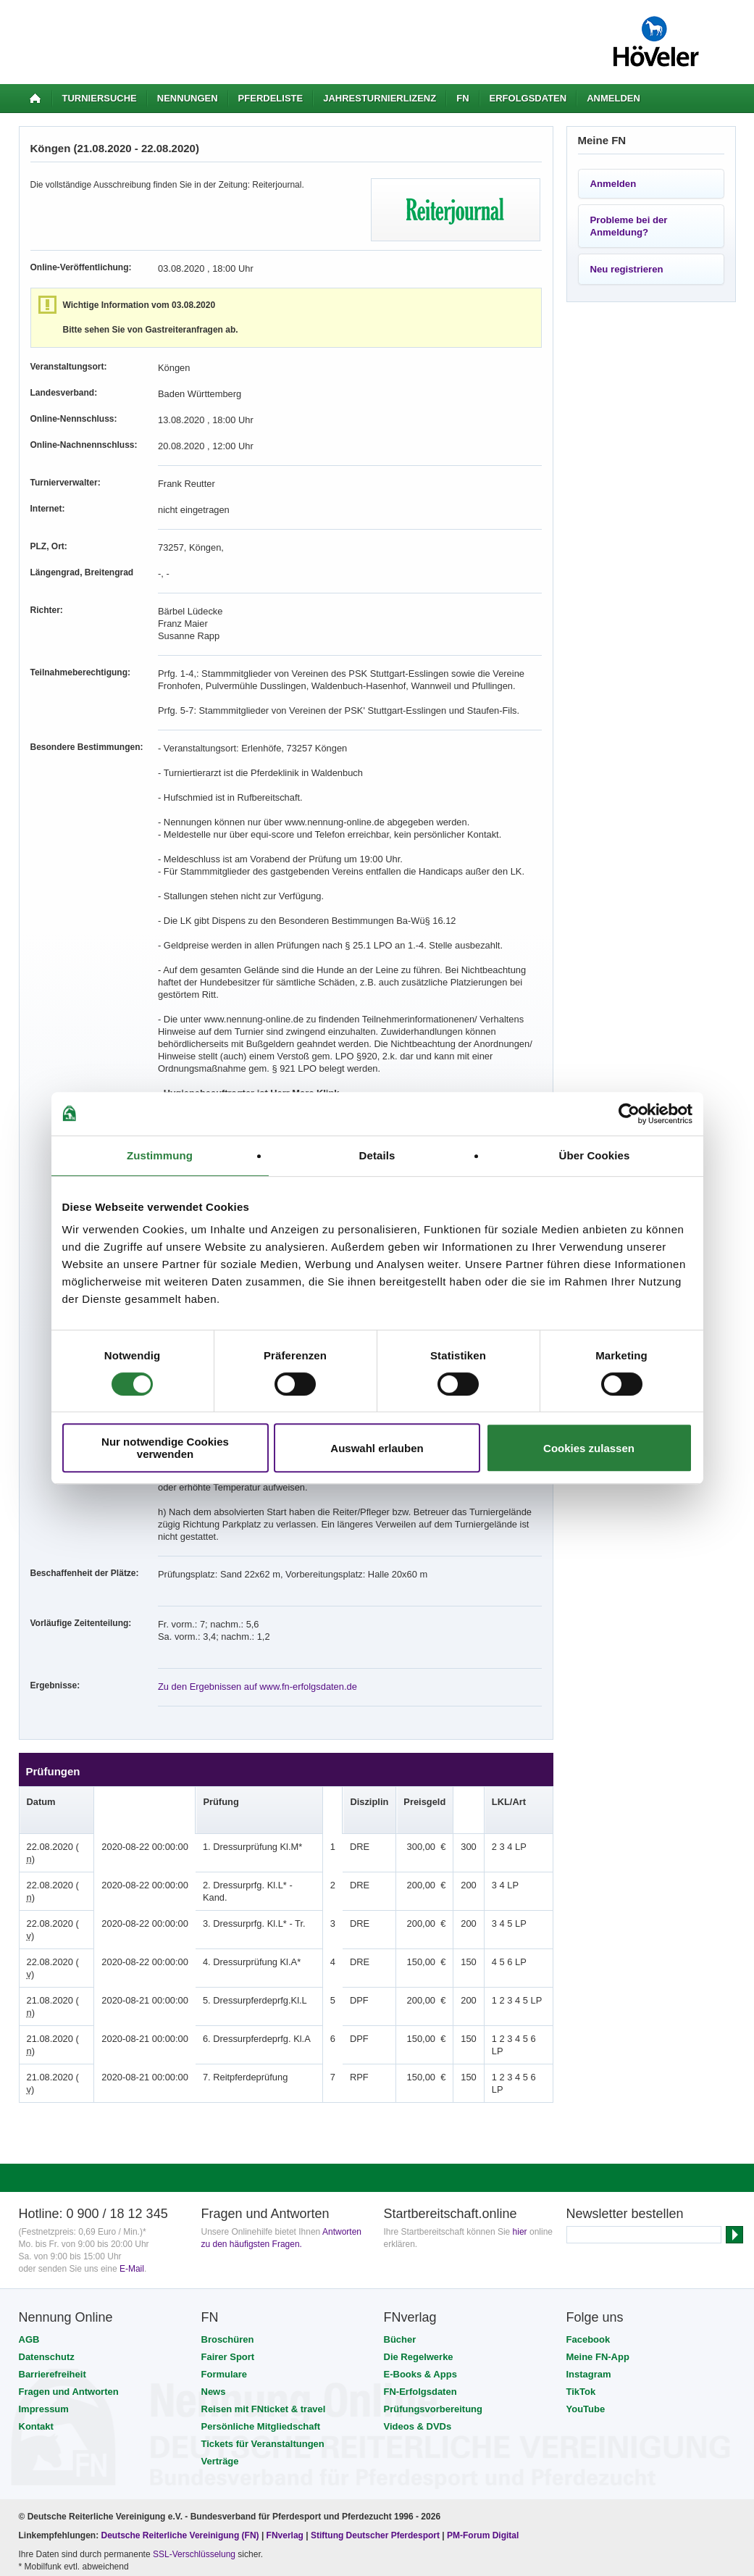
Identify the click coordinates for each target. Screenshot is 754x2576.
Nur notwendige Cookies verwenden (165, 1447)
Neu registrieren (626, 269)
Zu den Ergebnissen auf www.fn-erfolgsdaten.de (250, 1649)
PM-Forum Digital (483, 2412)
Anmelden (613, 98)
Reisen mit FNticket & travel (263, 2285)
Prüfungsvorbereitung (433, 2285)
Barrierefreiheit (52, 2251)
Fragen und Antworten (69, 2268)
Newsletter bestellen (625, 2090)
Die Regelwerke (418, 2233)
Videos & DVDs (418, 2303)
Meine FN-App (597, 2233)
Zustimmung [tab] (160, 1155)
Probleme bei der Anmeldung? (629, 226)
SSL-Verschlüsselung (194, 2431)
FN (462, 98)
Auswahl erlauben (376, 1448)
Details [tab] (377, 1155)
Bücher (400, 2216)
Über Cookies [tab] (594, 1155)
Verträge (220, 2338)
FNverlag (286, 2412)
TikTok (581, 2268)
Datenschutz (47, 2233)
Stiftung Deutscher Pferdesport (375, 2412)
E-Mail (132, 2146)
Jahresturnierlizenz (379, 98)
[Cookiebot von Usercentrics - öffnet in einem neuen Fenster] (629, 1114)
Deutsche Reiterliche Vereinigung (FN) (180, 2412)
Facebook (588, 2216)
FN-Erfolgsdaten (420, 2268)
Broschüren (227, 2216)
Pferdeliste (270, 98)
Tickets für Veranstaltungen (262, 2320)
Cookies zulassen (588, 1448)
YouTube (586, 2285)
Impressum (44, 2285)
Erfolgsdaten (528, 98)
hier (520, 2109)
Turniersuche (99, 98)
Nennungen (187, 98)
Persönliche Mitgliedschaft (261, 2303)
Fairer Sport (228, 2233)
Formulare (224, 2251)
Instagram (588, 2251)
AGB (29, 2216)
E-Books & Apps (420, 2251)
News (213, 2268)
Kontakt (36, 2303)
